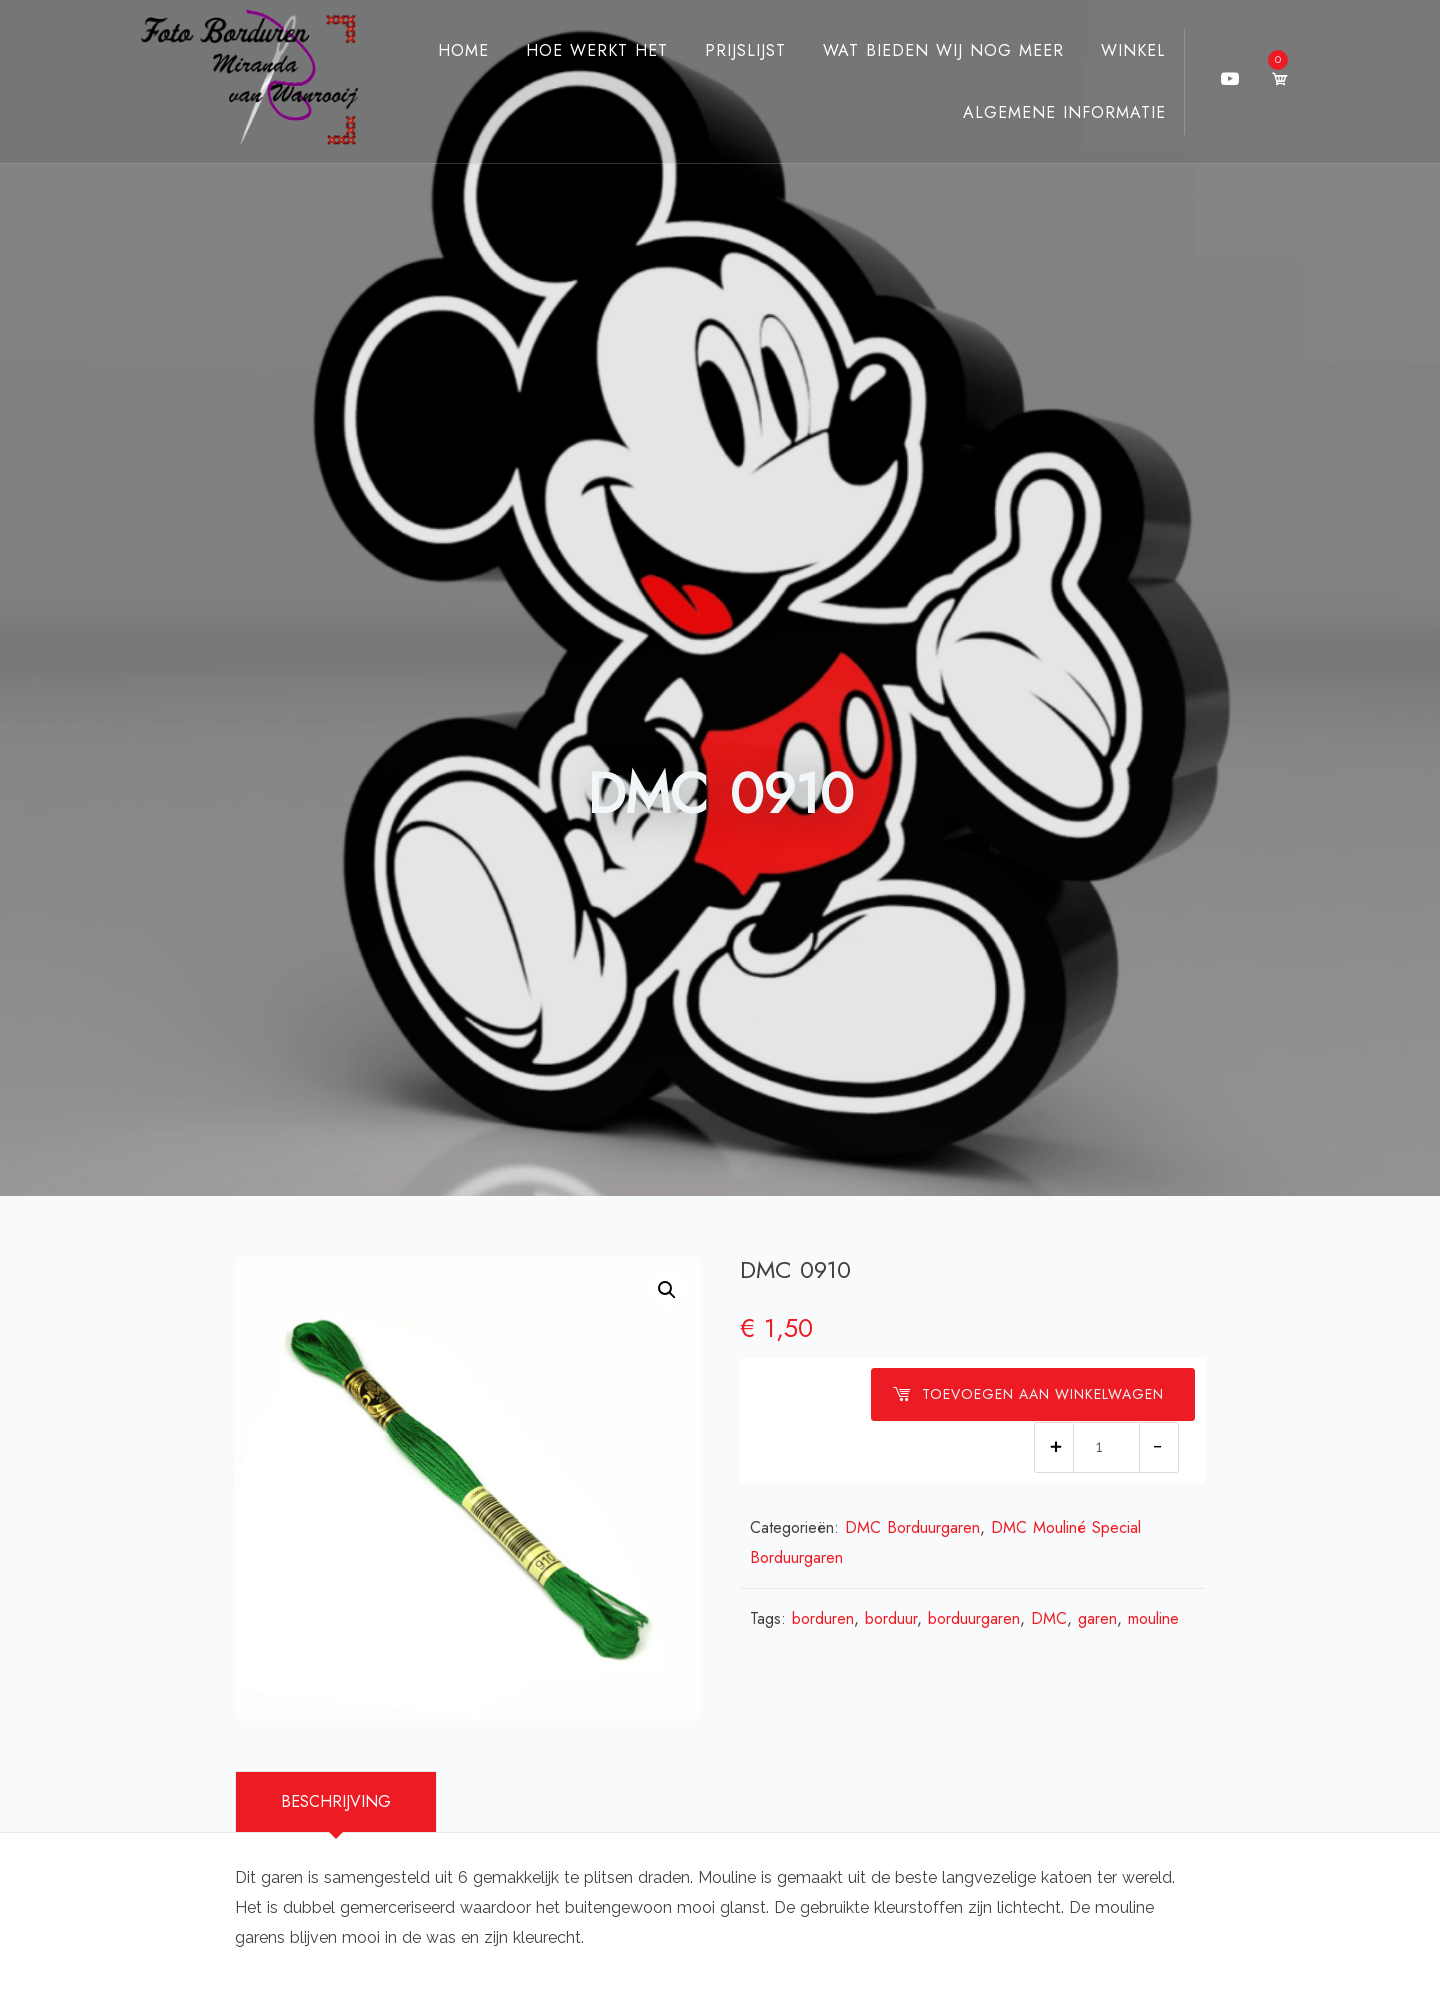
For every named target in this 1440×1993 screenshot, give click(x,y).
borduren (823, 1618)
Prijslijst (727, 50)
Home (445, 50)
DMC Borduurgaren (912, 1527)
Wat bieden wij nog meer (925, 50)
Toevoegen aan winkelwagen (1028, 1394)
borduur (891, 1618)
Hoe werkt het (579, 50)
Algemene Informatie (1046, 112)
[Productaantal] (1106, 1447)
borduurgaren (974, 1618)
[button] (667, 1290)
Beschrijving (336, 1801)
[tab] (336, 1802)
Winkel (1115, 50)
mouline (1153, 1618)
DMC (1049, 1618)
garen (1097, 1618)
